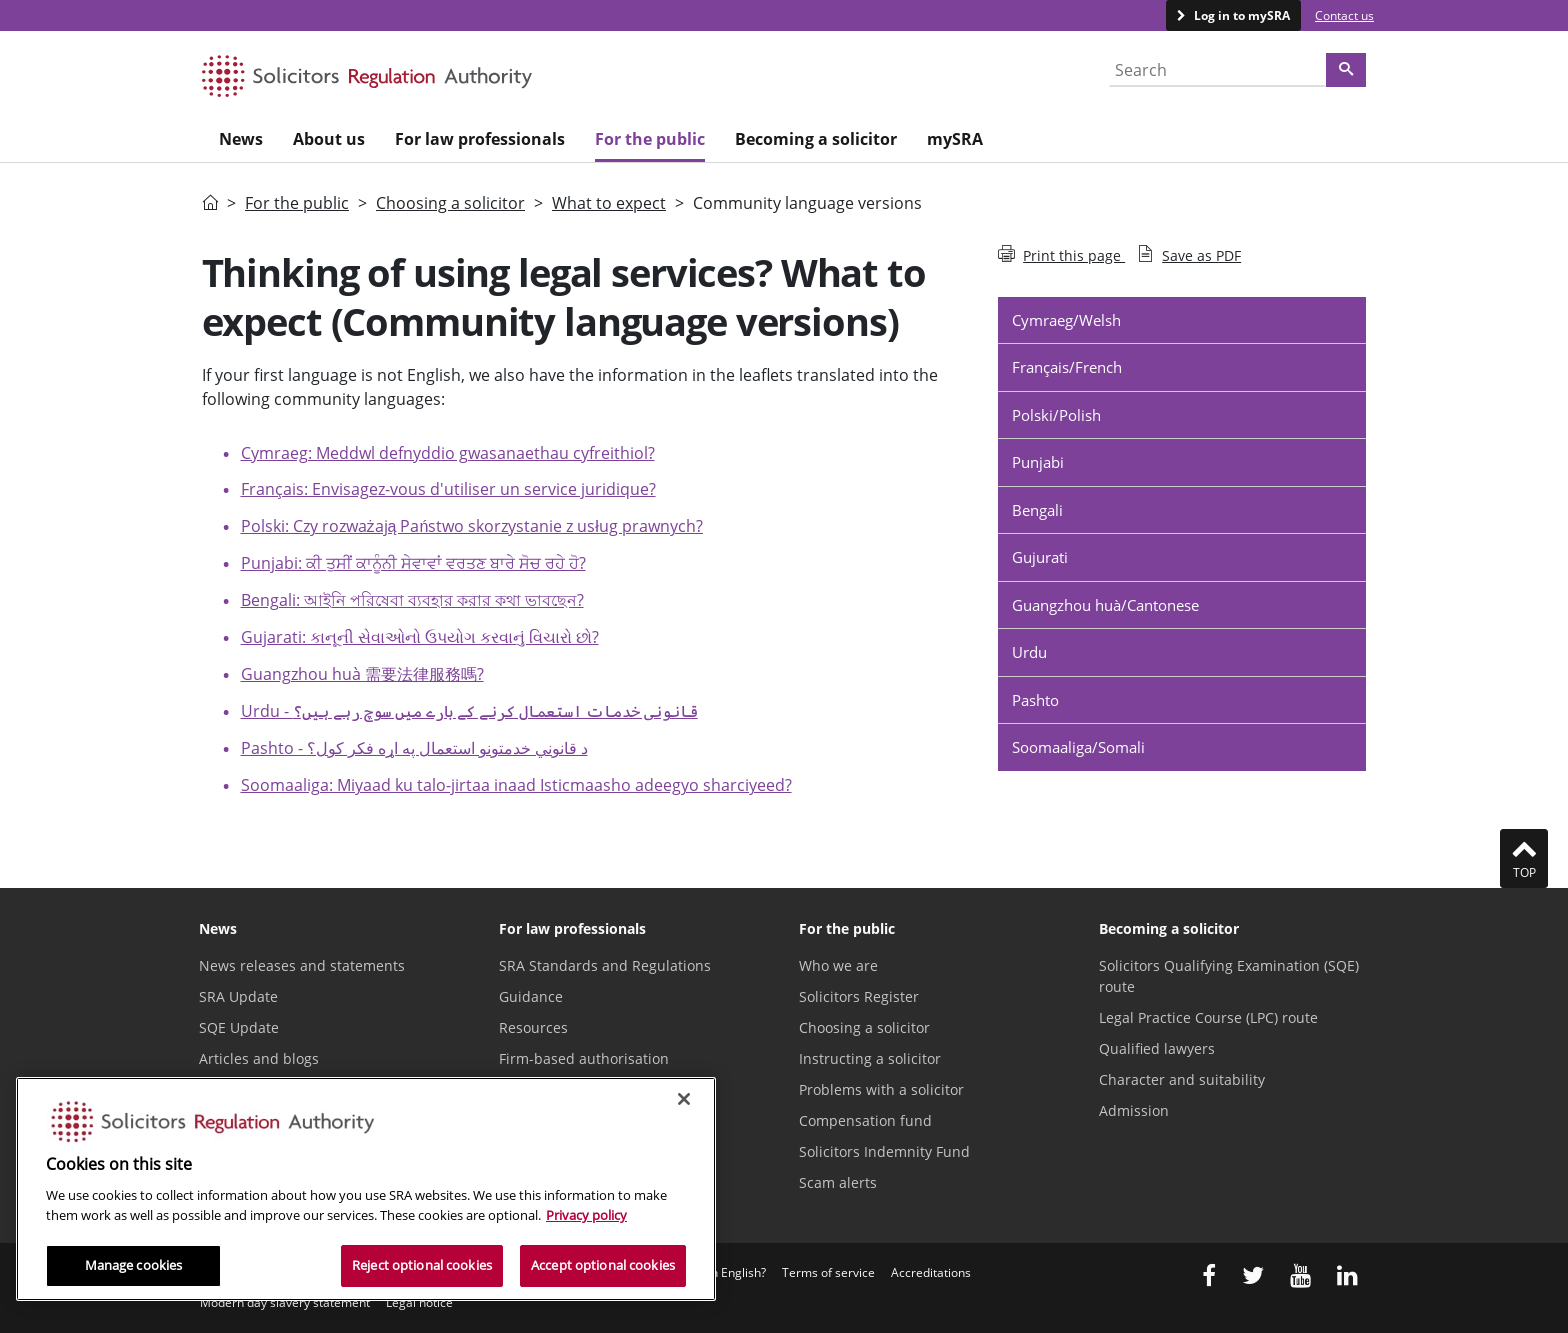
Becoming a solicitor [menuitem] (816, 139)
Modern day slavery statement (285, 1302)
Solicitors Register (859, 996)
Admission (1134, 1110)
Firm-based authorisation (584, 1058)
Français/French (1067, 367)
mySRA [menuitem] (955, 139)
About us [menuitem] (329, 139)
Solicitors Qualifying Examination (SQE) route (1229, 976)
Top (1524, 858)
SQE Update (239, 1027)
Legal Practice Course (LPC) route (1208, 1017)
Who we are (838, 965)
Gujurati (1040, 557)
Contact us (1344, 15)
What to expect (609, 203)
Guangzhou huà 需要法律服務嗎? (362, 674)
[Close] (684, 1099)
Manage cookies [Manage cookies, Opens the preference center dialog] (134, 1265)
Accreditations (931, 1272)
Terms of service (828, 1272)
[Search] (1346, 70)
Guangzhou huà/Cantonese (1105, 605)
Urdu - (469, 711)
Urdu (1029, 652)
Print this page (1061, 255)
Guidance (531, 996)
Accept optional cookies (603, 1265)
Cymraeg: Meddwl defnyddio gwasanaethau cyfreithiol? (448, 453)
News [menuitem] (241, 139)
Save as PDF (1189, 255)
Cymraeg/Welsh (1066, 320)
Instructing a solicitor (870, 1058)
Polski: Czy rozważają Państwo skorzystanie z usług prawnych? (472, 526)
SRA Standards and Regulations (605, 965)
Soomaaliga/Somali (1078, 747)
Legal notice (419, 1302)
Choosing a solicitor (450, 203)
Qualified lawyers (1157, 1048)
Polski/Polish (1056, 415)
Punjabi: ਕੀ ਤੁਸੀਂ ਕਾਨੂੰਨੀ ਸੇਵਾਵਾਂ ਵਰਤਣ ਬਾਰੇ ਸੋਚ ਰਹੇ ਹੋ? (413, 563)
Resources (533, 1027)
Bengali (1037, 510)
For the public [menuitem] (650, 139)
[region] (366, 1189)
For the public (297, 203)
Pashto (1035, 700)
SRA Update (238, 996)
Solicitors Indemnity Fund (884, 1151)
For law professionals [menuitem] (480, 139)
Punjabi (1038, 462)
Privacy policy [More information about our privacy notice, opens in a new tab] (586, 1215)
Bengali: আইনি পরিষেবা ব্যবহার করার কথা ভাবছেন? (412, 600)
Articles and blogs (259, 1058)
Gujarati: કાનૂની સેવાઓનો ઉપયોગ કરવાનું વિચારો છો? (420, 637)
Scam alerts (838, 1182)
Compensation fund (865, 1120)
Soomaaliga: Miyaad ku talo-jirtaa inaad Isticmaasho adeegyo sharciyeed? (516, 785)
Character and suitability (1182, 1079)
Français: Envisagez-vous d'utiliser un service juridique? (448, 489)
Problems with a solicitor (881, 1089)
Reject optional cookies (422, 1265)
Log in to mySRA (1240, 15)
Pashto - (414, 748)
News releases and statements (302, 965)
